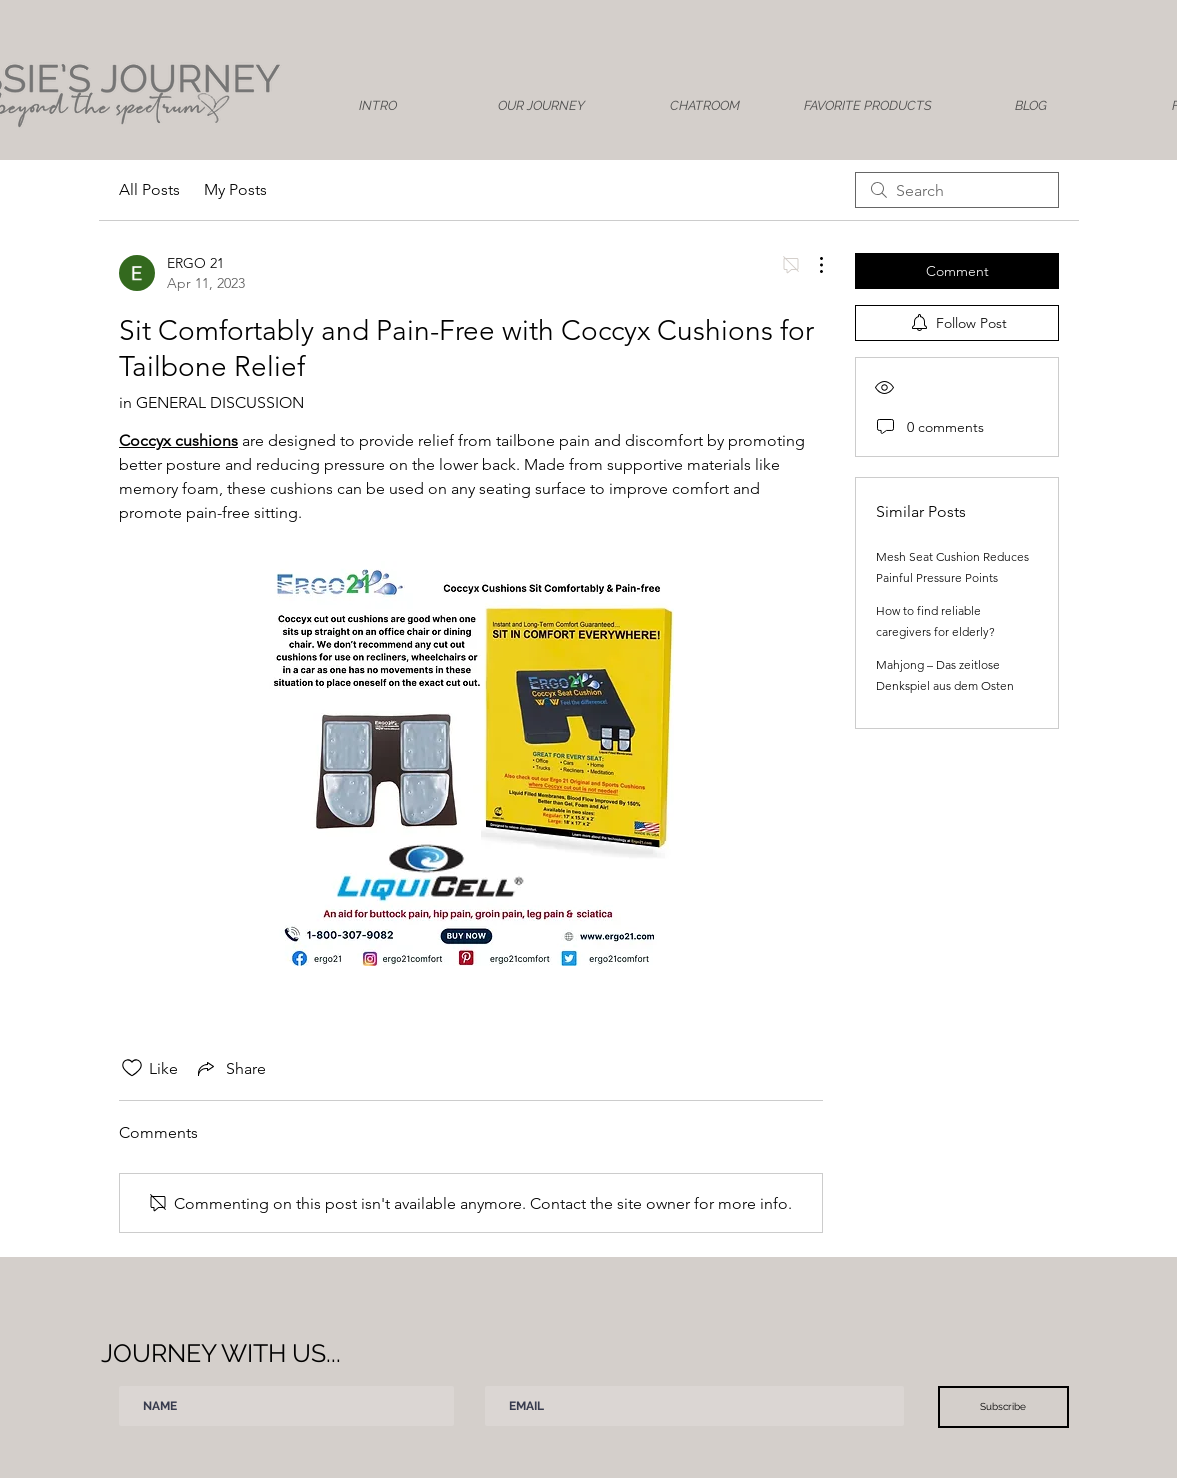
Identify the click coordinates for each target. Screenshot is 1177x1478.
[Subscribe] (1003, 1407)
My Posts (235, 189)
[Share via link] (230, 1068)
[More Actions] (811, 265)
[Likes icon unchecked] (132, 1068)
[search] (957, 190)
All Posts (149, 189)
